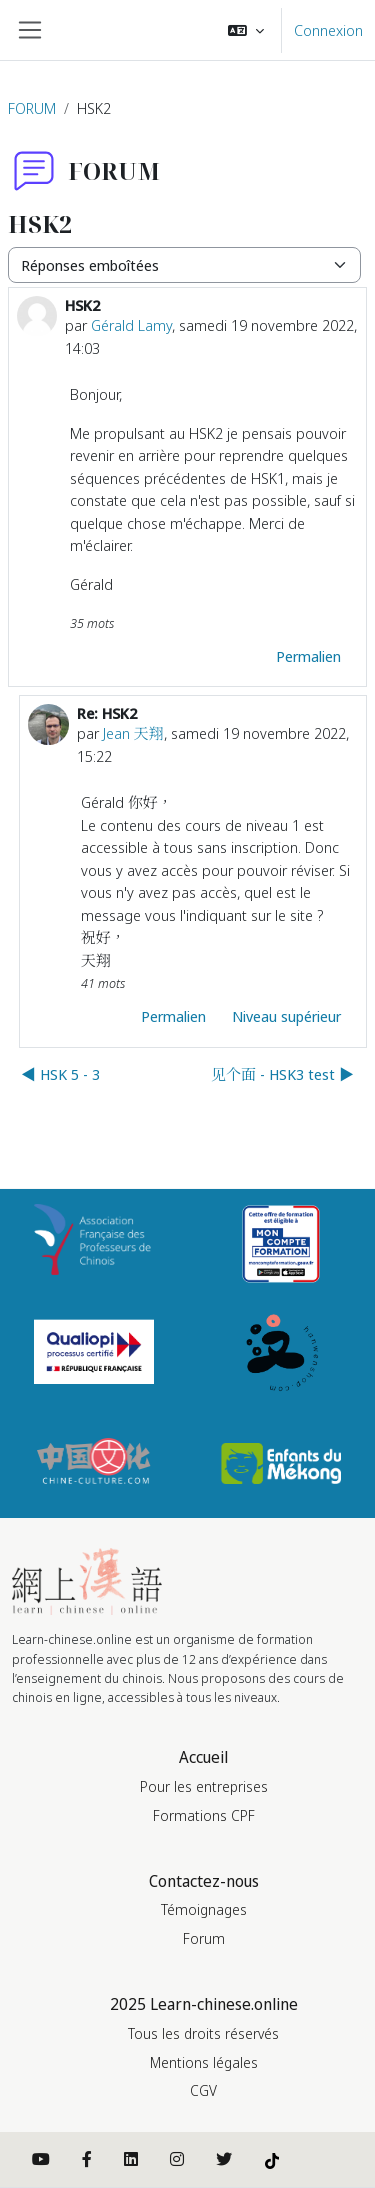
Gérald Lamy (131, 325)
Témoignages (204, 1909)
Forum (204, 1938)
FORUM (32, 108)
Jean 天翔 (133, 733)
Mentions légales (204, 2062)
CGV (203, 2090)
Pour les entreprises (204, 1786)
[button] (246, 30)
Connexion (328, 30)
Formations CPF (204, 1815)
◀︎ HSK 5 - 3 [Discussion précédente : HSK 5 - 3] (60, 1074)
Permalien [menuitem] (308, 656)
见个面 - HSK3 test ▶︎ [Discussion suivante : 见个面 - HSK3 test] (282, 1074)
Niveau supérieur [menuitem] (286, 1016)
